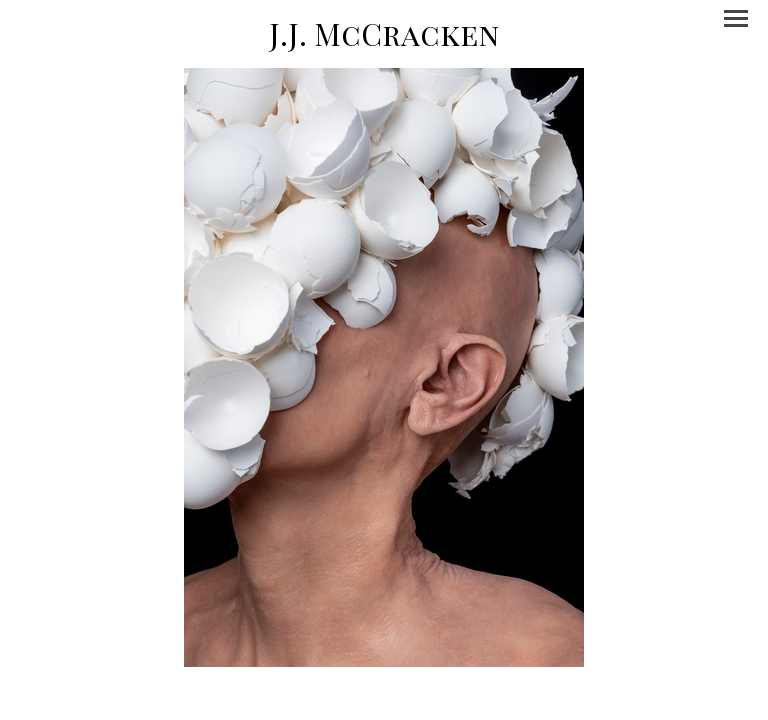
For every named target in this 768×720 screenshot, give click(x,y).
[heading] (384, 34)
